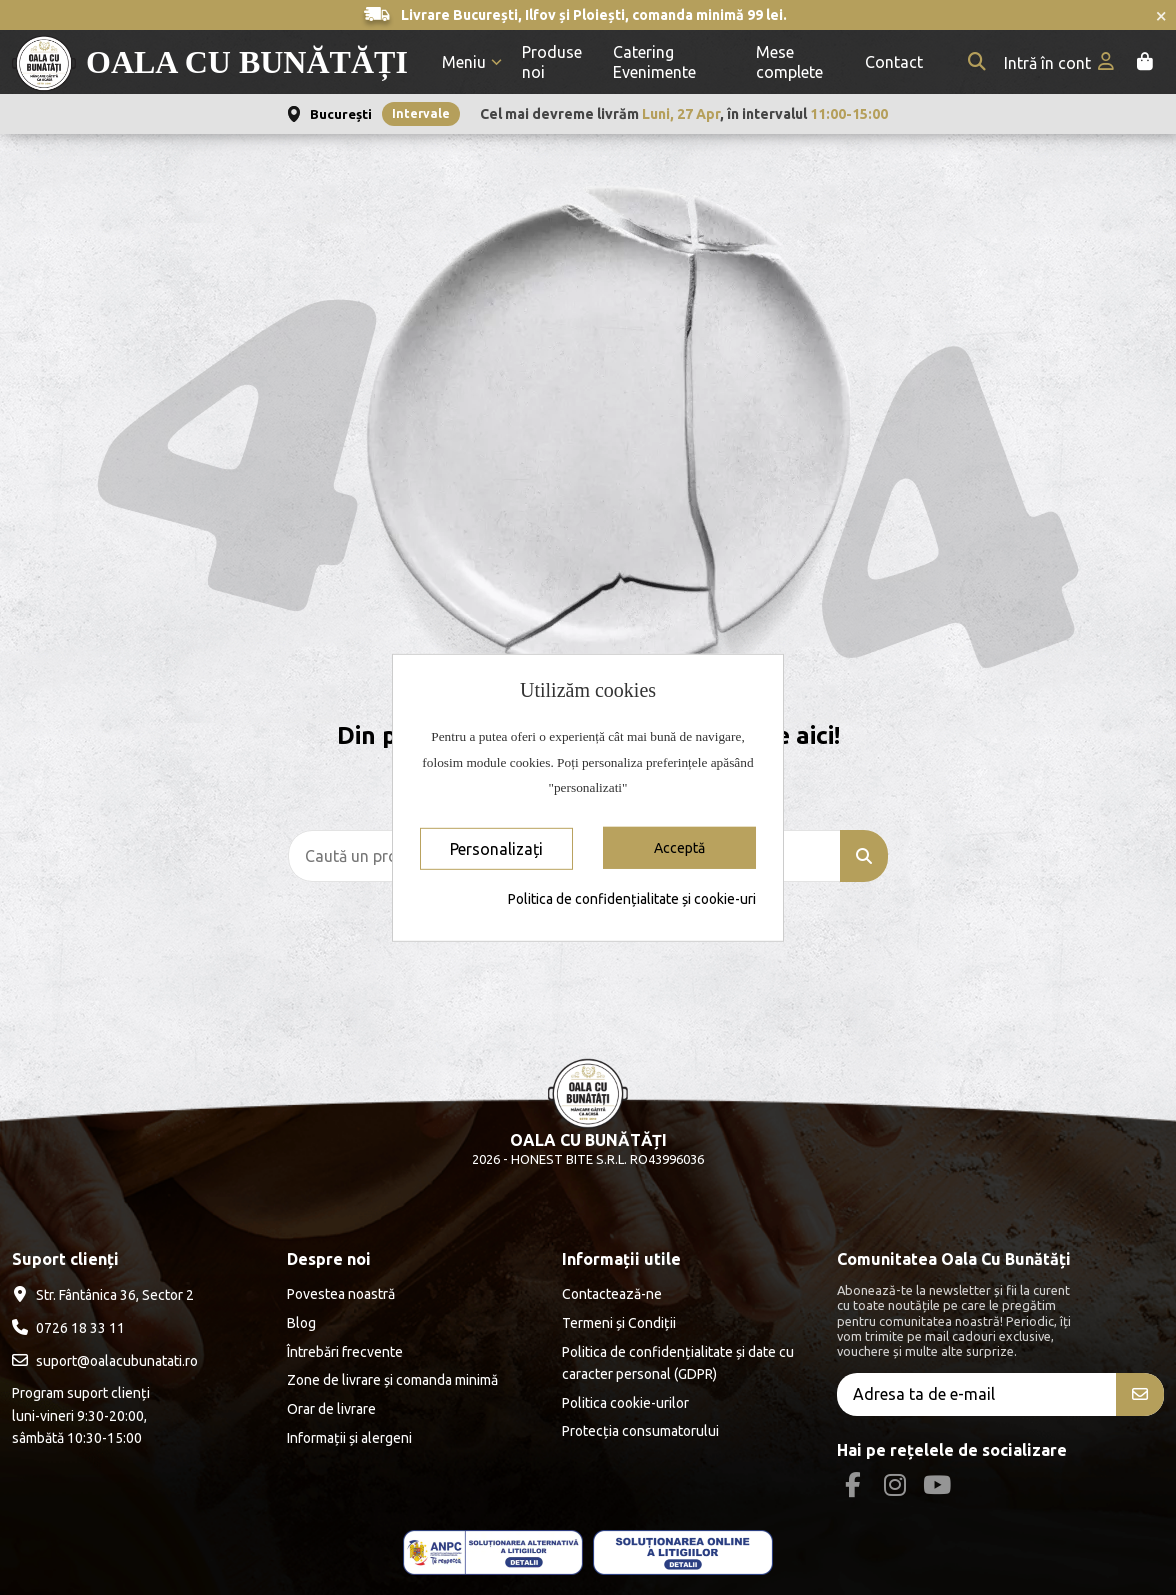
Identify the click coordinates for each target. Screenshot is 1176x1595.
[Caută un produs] (864, 856)
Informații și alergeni (349, 1438)
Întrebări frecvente (345, 1352)
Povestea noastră (341, 1294)
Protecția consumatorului (640, 1431)
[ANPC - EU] (683, 1552)
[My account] (1061, 62)
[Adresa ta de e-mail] (977, 1394)
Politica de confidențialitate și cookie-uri (632, 899)
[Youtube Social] (937, 1485)
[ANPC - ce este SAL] (493, 1552)
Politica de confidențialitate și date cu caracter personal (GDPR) (678, 1363)
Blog (301, 1323)
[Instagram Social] (894, 1485)
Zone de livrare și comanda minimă (392, 1380)
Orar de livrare (331, 1409)
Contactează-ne (612, 1294)
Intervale (421, 113)
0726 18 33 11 (80, 1328)
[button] (472, 62)
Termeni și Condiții (619, 1323)
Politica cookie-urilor (625, 1403)
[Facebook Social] (852, 1485)
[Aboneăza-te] (1140, 1394)
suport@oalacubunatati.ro (117, 1361)
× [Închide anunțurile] (1161, 14)
